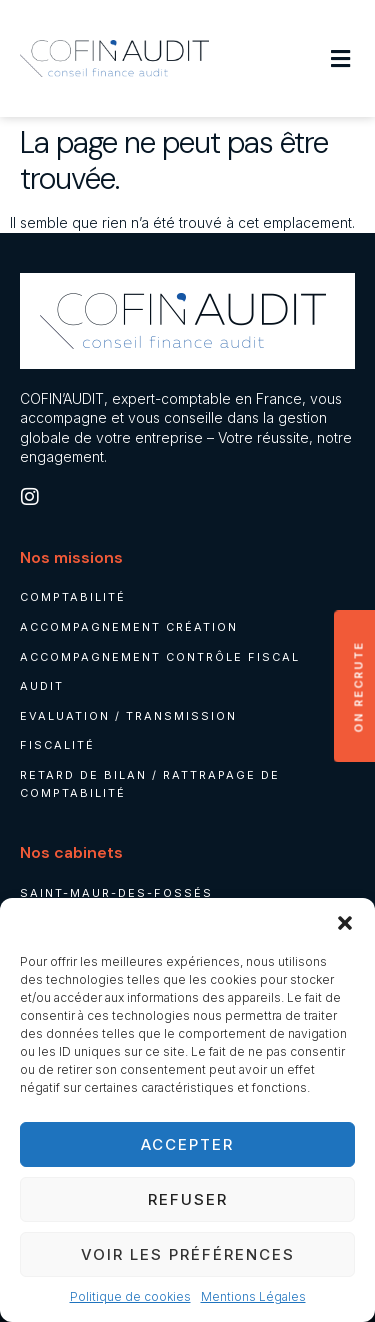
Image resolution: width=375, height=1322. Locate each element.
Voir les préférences (188, 1254)
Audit (42, 686)
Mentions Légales (253, 1296)
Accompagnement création (129, 627)
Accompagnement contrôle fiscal (160, 657)
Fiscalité (57, 745)
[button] (345, 923)
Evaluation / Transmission (128, 716)
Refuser (188, 1199)
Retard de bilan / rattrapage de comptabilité (150, 784)
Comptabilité (73, 597)
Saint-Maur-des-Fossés (116, 893)
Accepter (187, 1144)
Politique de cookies (130, 1296)
